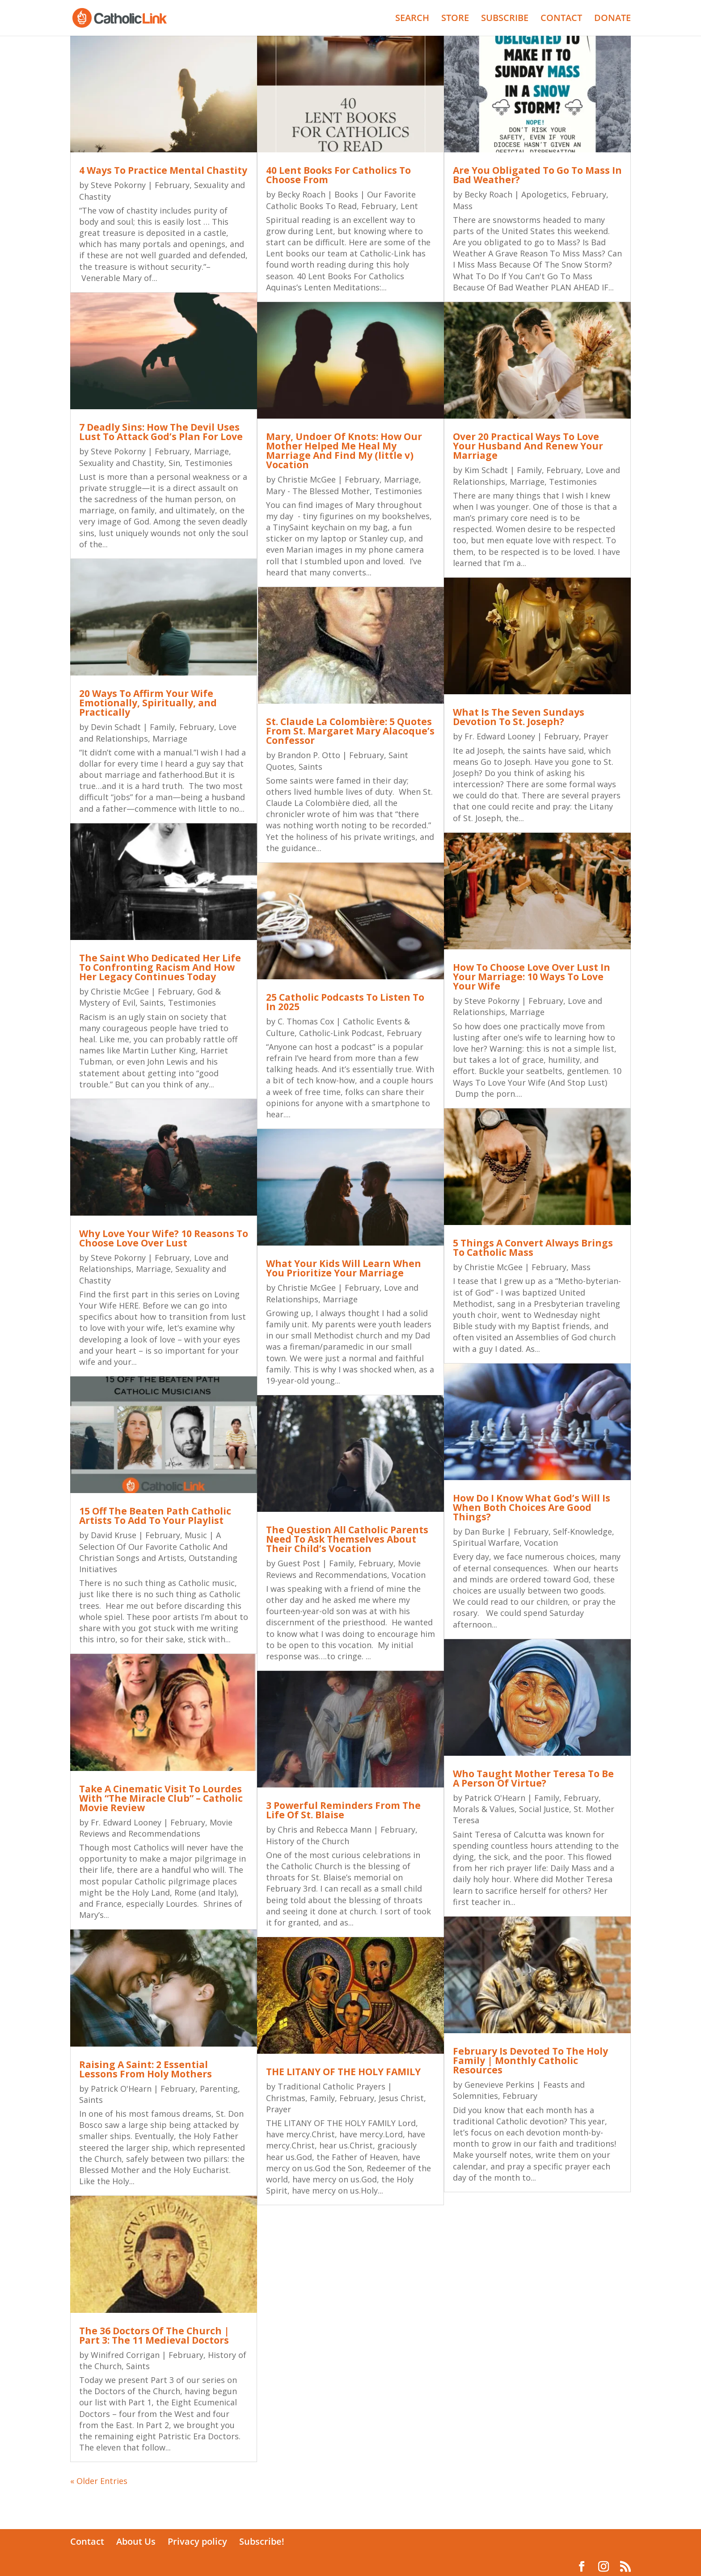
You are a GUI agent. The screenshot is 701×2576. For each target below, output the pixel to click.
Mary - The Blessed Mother (318, 491)
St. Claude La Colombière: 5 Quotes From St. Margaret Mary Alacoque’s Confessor (350, 731)
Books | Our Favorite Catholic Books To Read (341, 200)
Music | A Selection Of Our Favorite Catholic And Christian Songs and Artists (153, 1546)
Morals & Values (484, 1809)
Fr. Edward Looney (126, 1822)
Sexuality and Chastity (121, 462)
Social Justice (544, 1809)
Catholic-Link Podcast (340, 1033)
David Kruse (113, 1535)
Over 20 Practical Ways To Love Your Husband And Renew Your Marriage (528, 445)
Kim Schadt (486, 470)
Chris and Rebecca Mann (325, 1829)
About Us (136, 2541)
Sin (174, 462)
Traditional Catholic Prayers (331, 2086)
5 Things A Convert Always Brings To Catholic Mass (533, 1248)
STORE (455, 19)
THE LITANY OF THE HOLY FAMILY (343, 2071)
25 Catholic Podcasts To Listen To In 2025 (345, 1002)
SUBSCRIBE (504, 19)
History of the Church (307, 1841)
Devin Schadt (116, 727)
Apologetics (544, 194)
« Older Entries (98, 2480)
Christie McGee (120, 991)
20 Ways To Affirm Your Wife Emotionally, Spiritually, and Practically (148, 702)
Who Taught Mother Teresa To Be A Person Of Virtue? (533, 1778)
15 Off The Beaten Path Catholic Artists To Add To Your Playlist (155, 1516)
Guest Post (299, 1563)
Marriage (211, 451)
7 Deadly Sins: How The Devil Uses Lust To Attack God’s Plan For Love (161, 432)
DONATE (612, 19)
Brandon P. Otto (309, 755)
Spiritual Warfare (486, 1542)
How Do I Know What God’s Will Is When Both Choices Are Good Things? (531, 1507)
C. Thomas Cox (306, 1021)
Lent (409, 206)
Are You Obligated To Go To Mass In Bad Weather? (537, 175)
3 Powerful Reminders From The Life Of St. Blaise (343, 1810)
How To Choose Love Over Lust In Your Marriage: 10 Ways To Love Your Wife (531, 976)
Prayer (278, 2109)
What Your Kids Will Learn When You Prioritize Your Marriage (343, 1268)
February (172, 185)
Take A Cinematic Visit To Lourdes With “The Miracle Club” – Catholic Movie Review (161, 1798)
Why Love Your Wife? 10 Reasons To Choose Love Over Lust (163, 1238)
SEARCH (412, 19)
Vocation (409, 1574)
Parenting (219, 2088)
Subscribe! (261, 2541)
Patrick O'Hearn (121, 2088)
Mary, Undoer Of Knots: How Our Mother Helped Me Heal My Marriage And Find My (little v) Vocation (344, 450)
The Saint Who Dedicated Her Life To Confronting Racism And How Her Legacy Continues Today (160, 967)
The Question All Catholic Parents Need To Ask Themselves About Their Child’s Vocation (347, 1539)
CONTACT (561, 19)
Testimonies (208, 462)
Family (162, 727)
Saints (152, 1002)
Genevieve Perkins (499, 2084)
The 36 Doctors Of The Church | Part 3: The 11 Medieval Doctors (154, 2335)
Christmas (285, 2098)
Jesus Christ (401, 2098)
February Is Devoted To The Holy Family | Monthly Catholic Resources (530, 2060)
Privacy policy (197, 2541)
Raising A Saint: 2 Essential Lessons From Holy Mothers (145, 2069)
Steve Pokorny (118, 185)
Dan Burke (485, 1531)
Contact (87, 2541)
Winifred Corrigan (125, 2354)
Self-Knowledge (582, 1531)
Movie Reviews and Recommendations (155, 1828)
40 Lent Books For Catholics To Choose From (338, 175)
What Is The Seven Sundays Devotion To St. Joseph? (518, 717)
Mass (463, 206)
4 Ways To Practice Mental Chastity (163, 170)
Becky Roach (301, 194)
